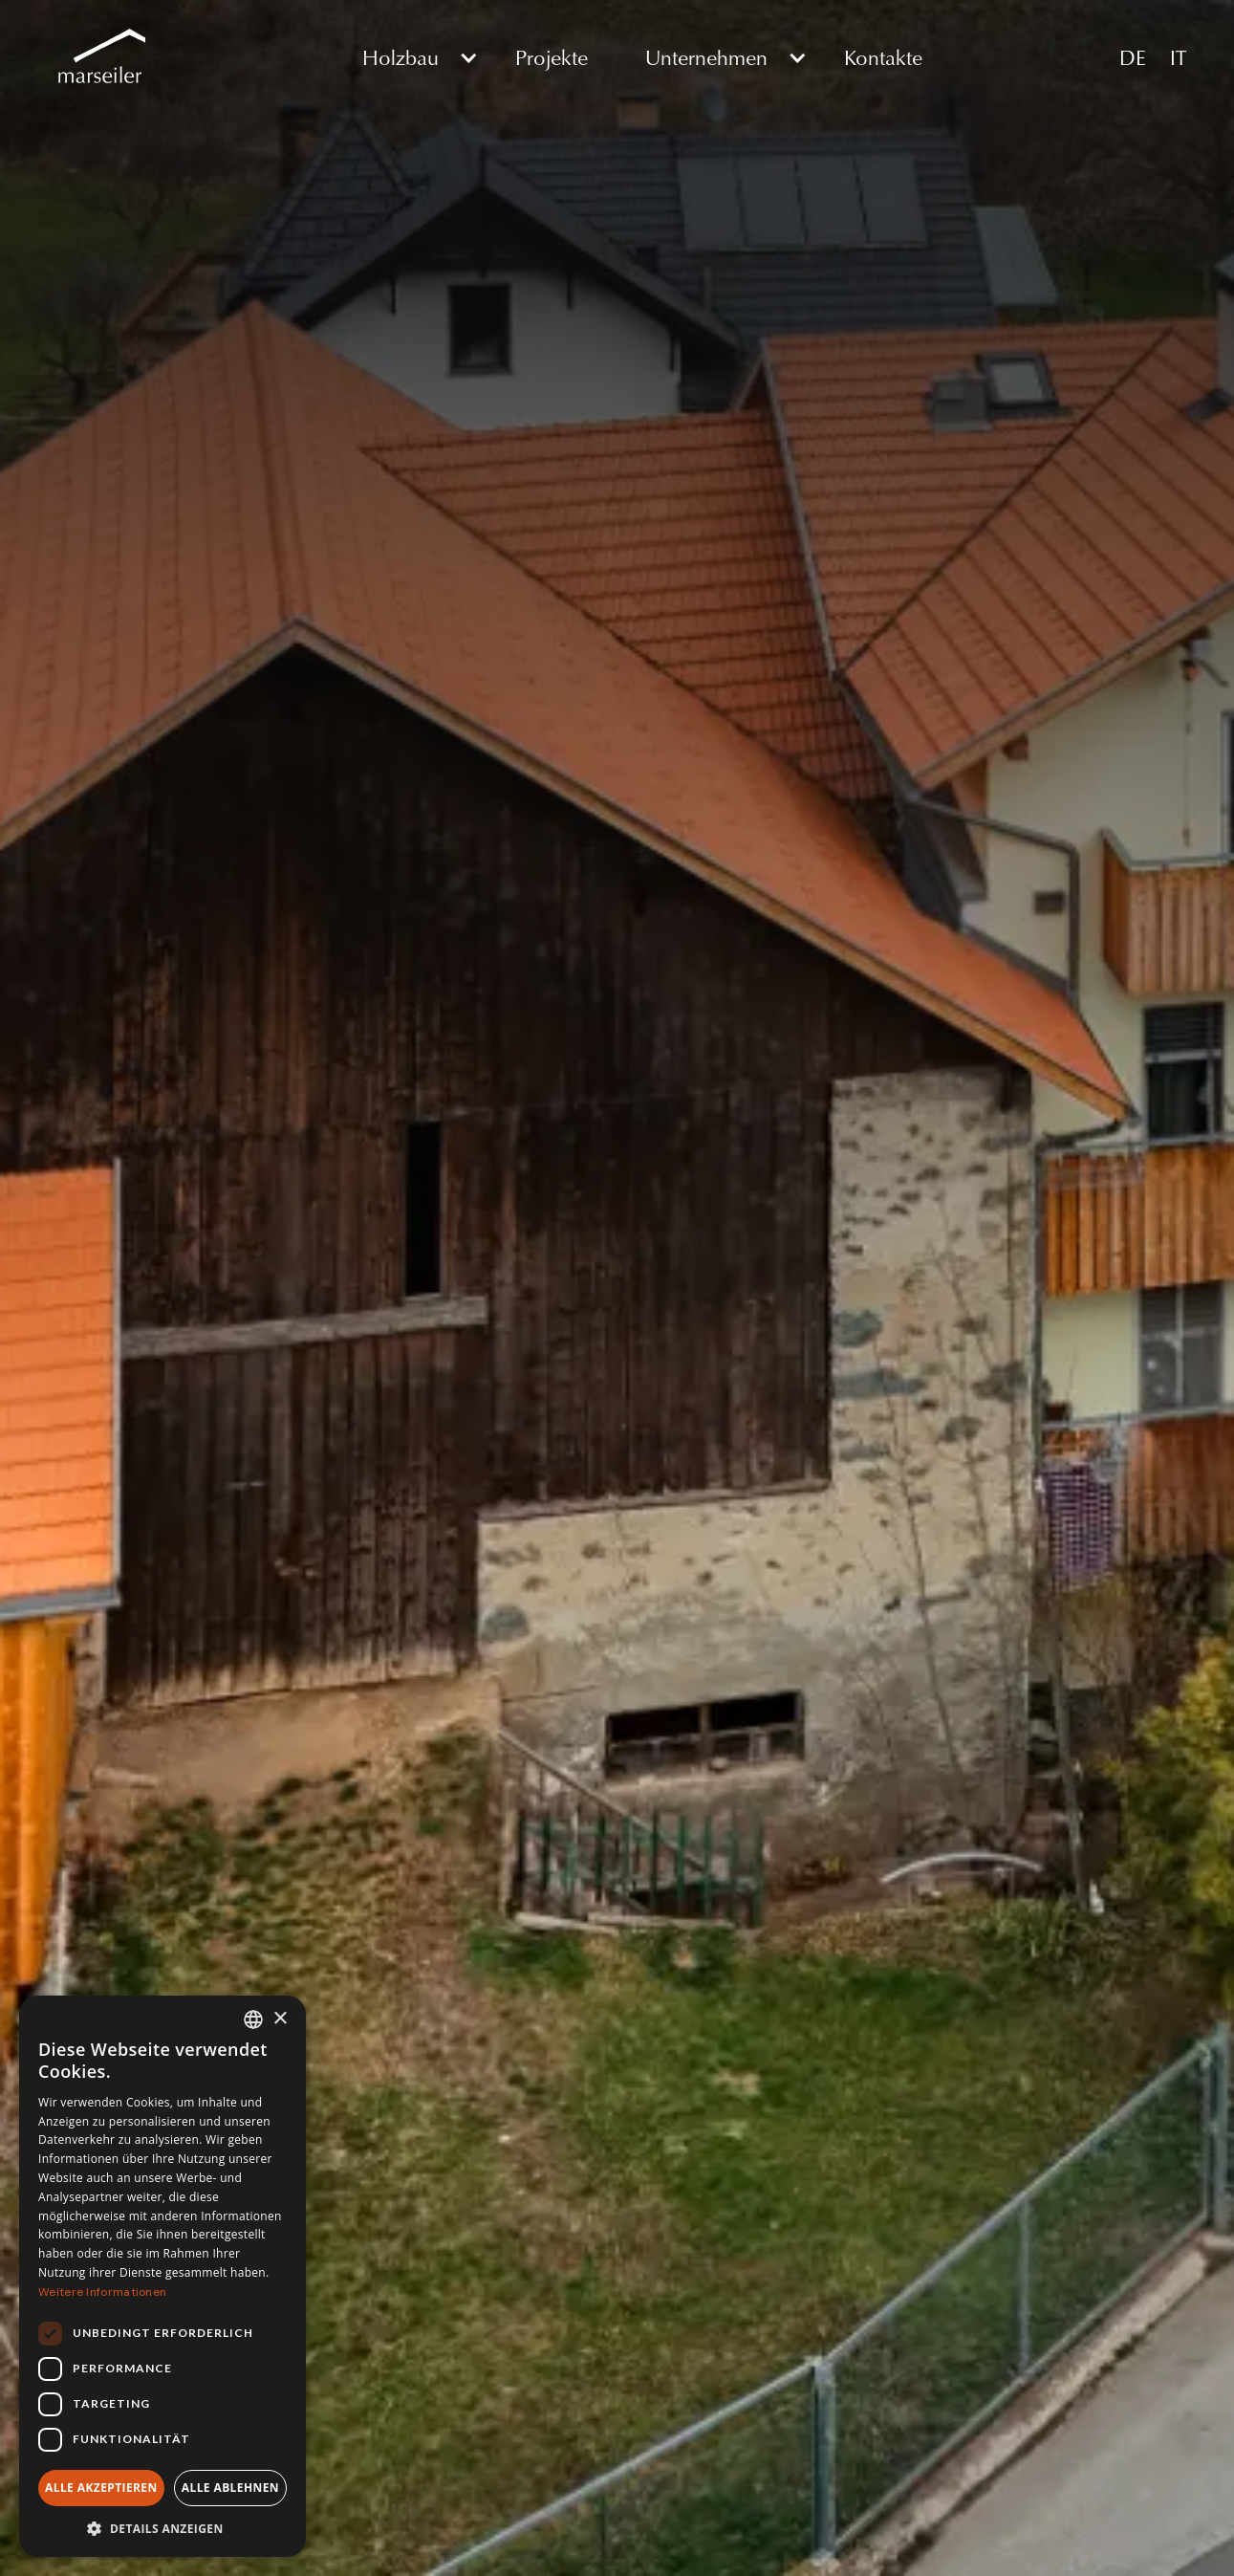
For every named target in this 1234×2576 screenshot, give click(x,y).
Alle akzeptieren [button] (101, 2487)
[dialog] (162, 2276)
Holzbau (400, 57)
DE (1132, 57)
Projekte (551, 57)
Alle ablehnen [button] (230, 2487)
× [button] (279, 2019)
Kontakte (883, 57)
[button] (410, 57)
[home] (96, 57)
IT (1178, 57)
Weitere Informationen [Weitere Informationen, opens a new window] (102, 2292)
